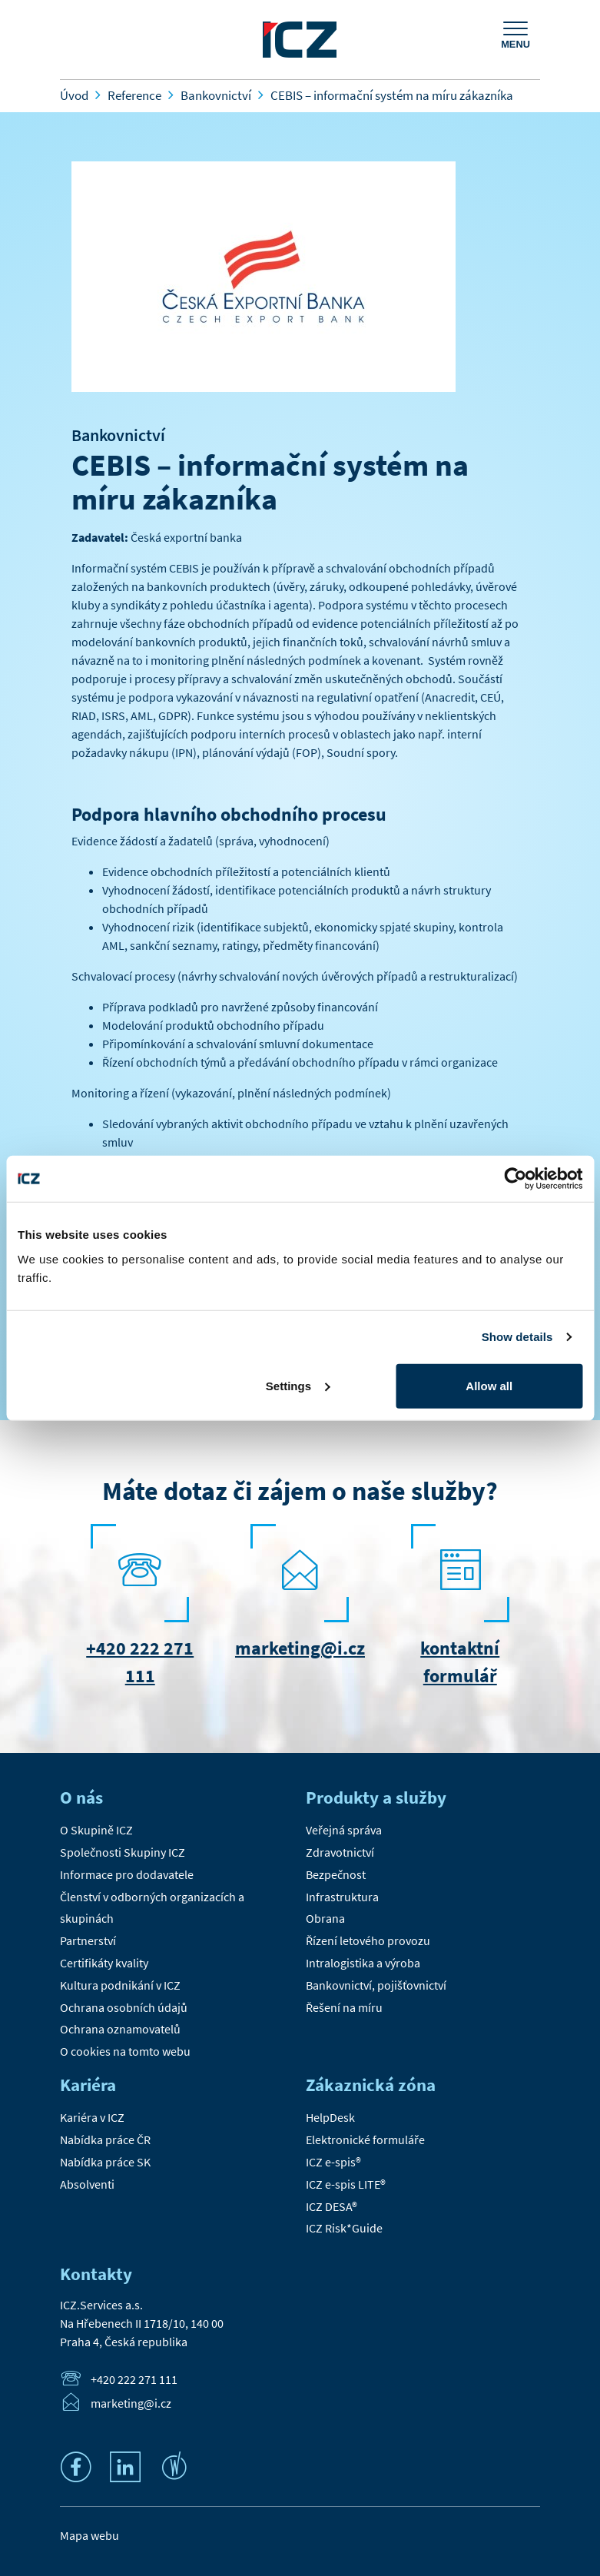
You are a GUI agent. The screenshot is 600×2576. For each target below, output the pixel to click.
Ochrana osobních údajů (123, 2007)
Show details (517, 1336)
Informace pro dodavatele (127, 1874)
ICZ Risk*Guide (344, 2228)
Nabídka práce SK (105, 2161)
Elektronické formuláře (365, 2139)
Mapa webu (89, 2535)
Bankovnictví (118, 435)
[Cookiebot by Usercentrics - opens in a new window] (515, 1178)
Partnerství (88, 1940)
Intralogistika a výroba (363, 1962)
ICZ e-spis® (333, 2161)
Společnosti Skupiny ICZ (122, 1852)
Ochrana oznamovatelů (120, 2029)
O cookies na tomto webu (125, 2051)
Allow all (489, 1385)
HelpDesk (330, 2117)
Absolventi (87, 2184)
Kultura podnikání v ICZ (120, 1985)
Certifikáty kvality (104, 1962)
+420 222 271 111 (134, 2380)
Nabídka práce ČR (105, 2139)
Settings (298, 1385)
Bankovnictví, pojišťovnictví (376, 1985)
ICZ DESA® (331, 2206)
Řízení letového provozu (368, 1940)
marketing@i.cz (300, 1648)
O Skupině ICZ (96, 1829)
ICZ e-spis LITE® (346, 2184)
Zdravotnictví (340, 1852)
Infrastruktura (342, 1896)
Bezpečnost (336, 1874)
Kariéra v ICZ (92, 2117)
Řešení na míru (344, 2007)
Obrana (325, 1918)
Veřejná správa (344, 1829)
